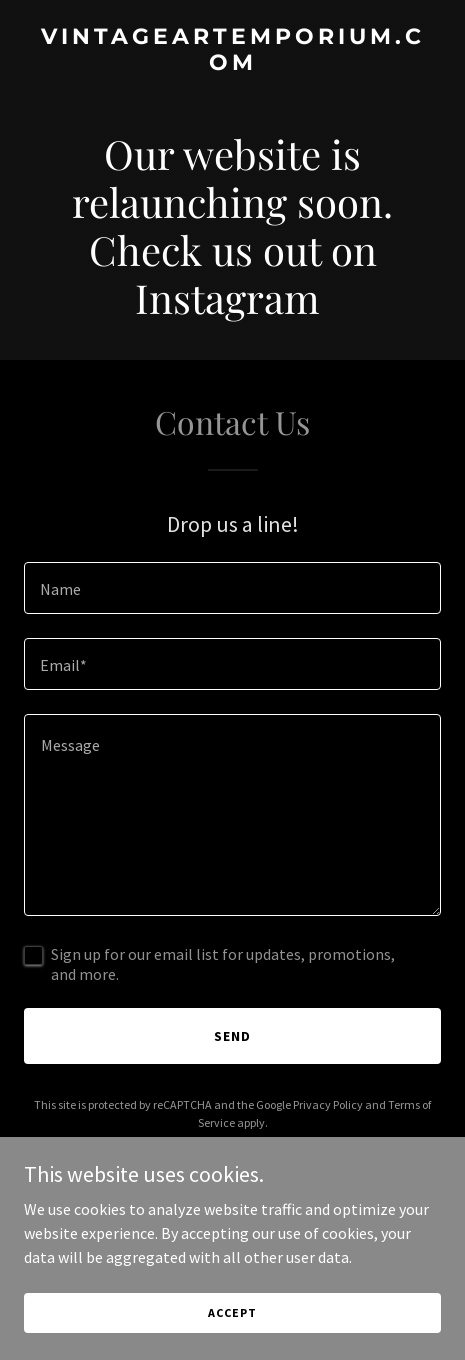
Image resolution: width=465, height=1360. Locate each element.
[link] (232, 64)
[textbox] (232, 588)
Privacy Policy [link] (328, 1104)
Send (232, 1036)
